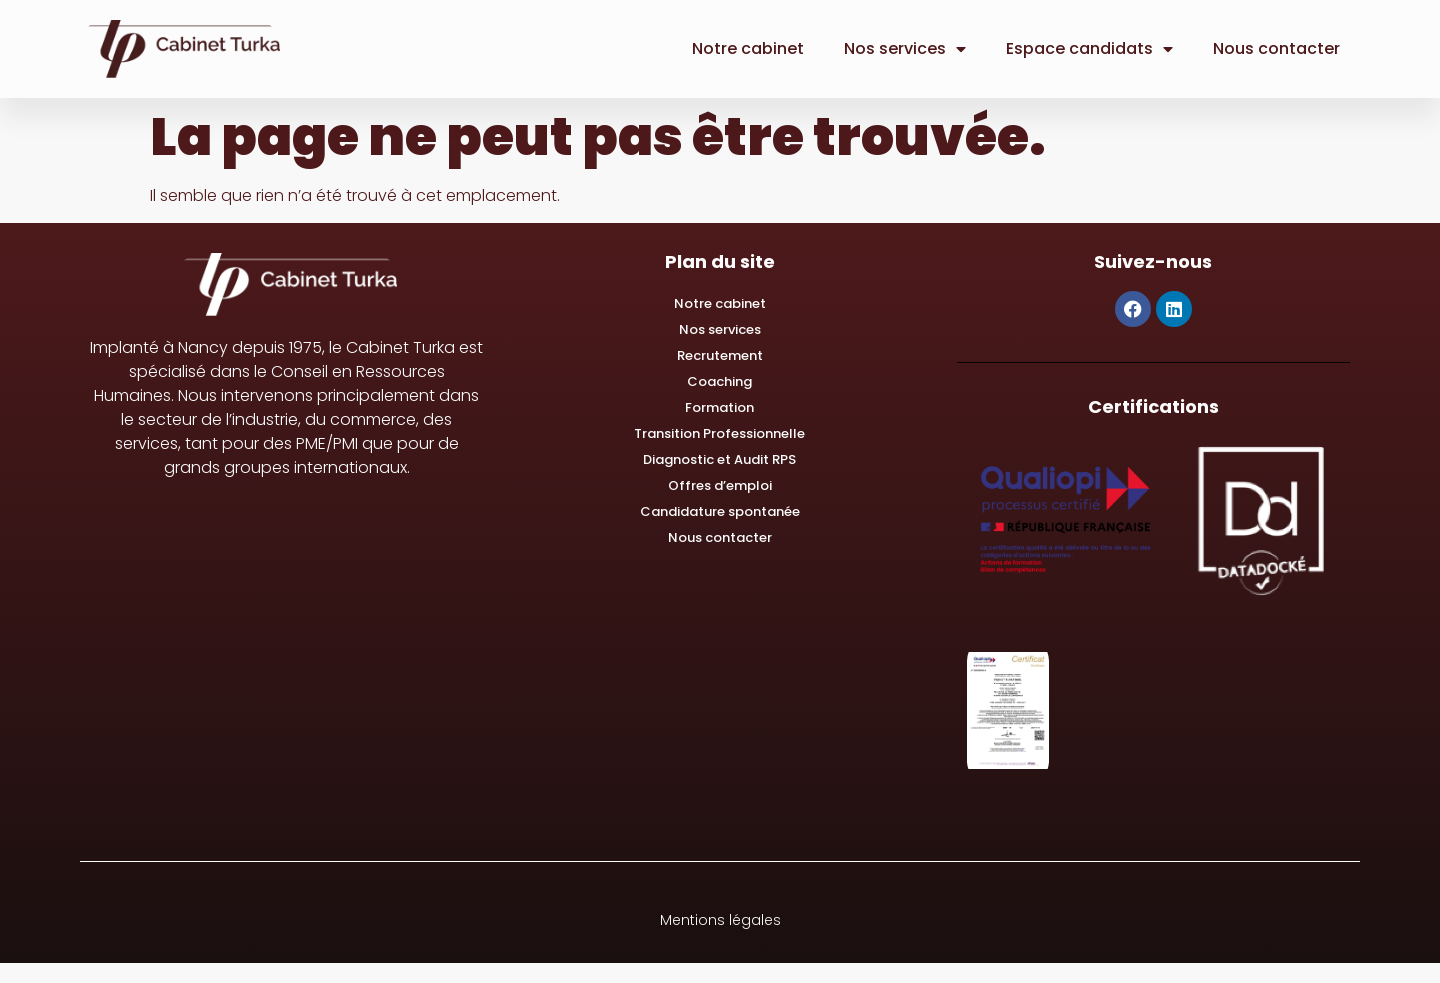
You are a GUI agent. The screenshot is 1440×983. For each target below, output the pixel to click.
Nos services (905, 49)
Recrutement (720, 355)
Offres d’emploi (720, 485)
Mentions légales (720, 920)
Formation (719, 407)
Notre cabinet (748, 48)
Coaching (719, 381)
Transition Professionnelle (719, 433)
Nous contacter (1276, 48)
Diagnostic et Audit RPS (719, 459)
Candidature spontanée (720, 511)
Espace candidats (1089, 49)
